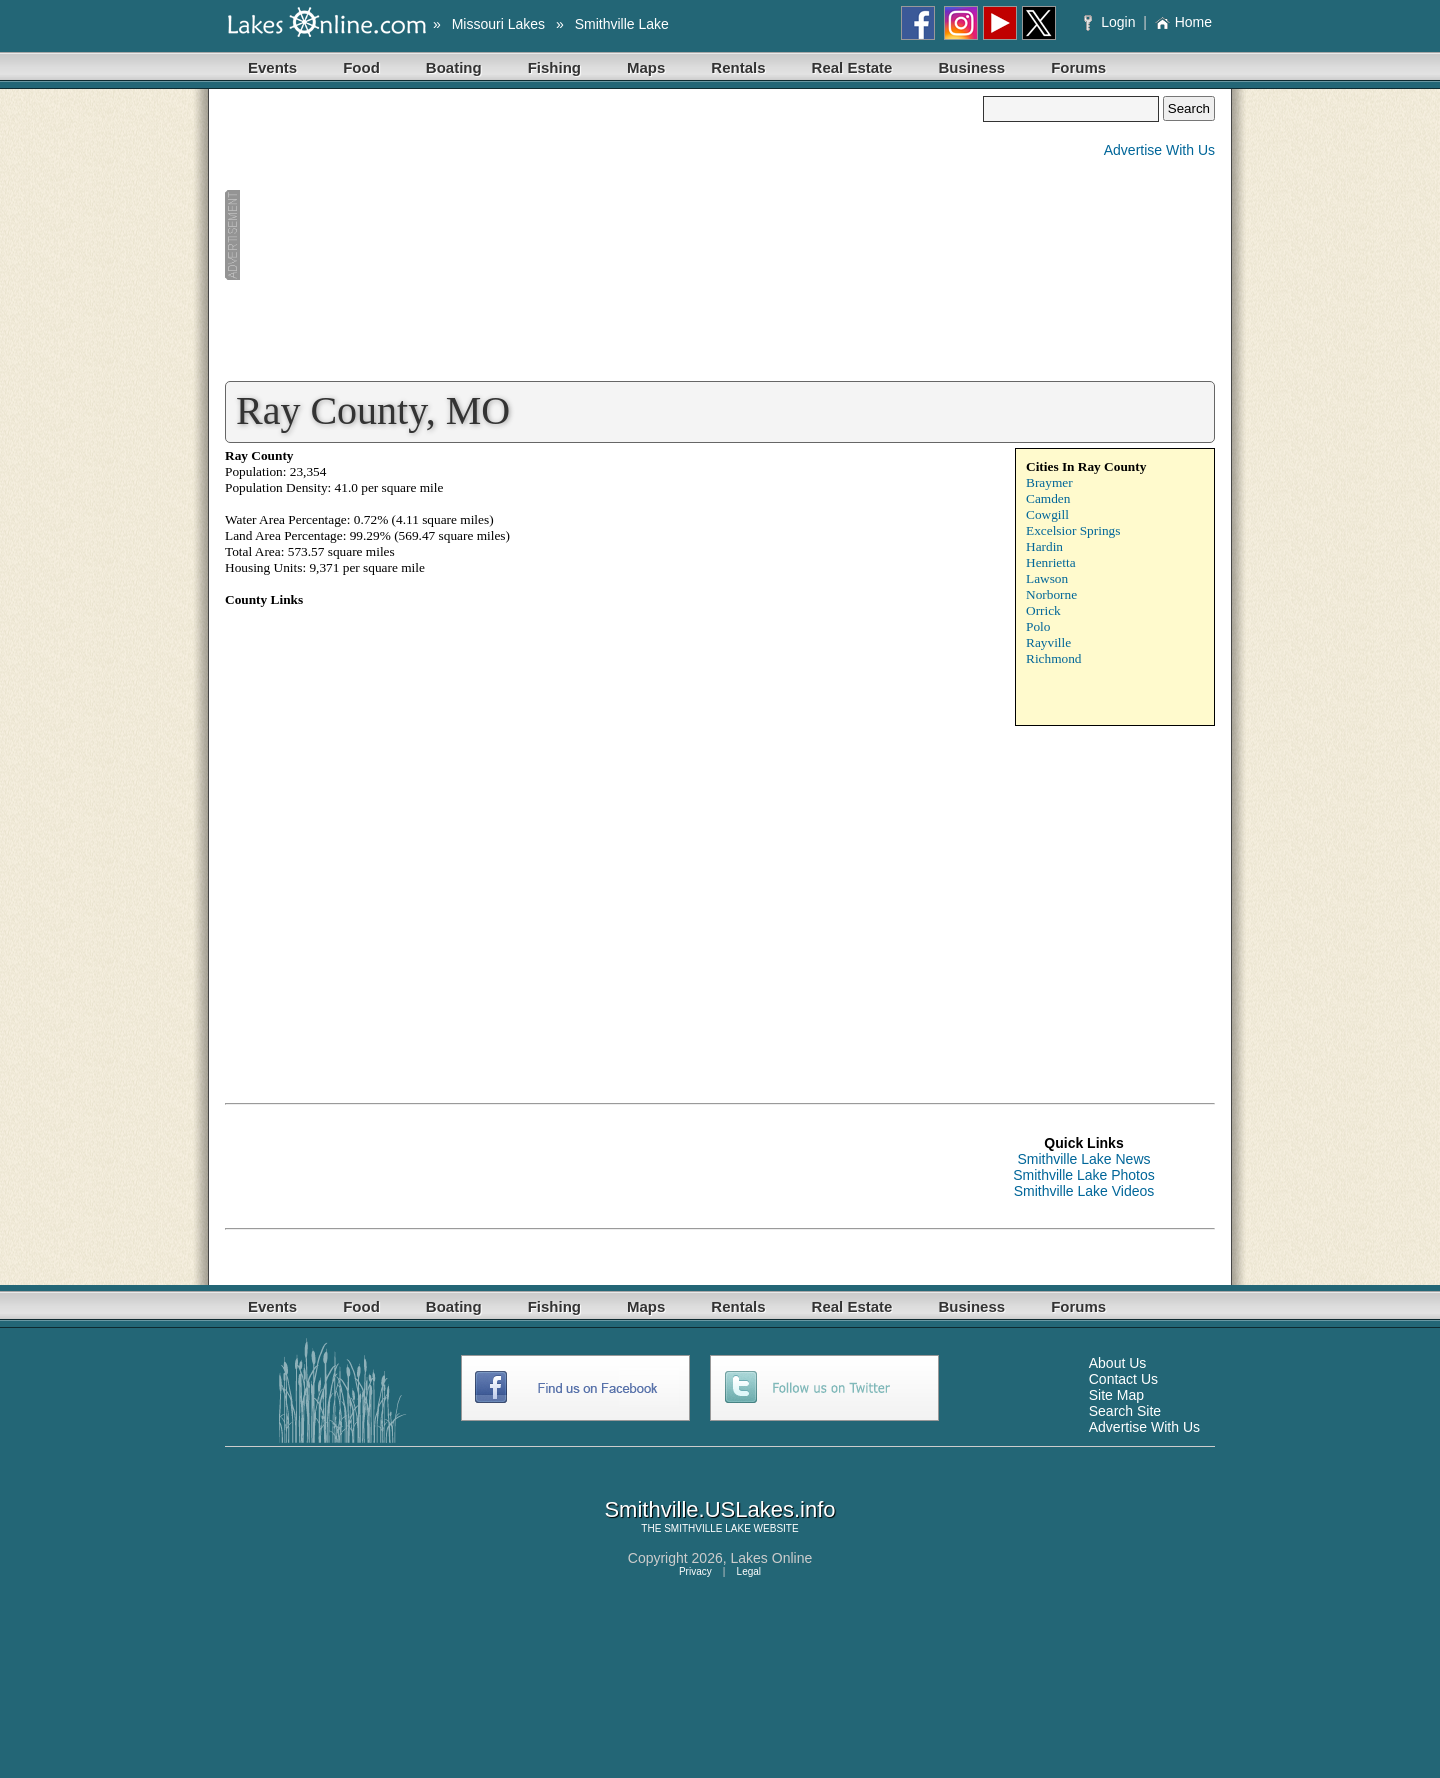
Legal (749, 1571)
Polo (1038, 626)
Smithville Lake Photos (1084, 1175)
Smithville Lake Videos (1084, 1191)
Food (361, 67)
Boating (454, 67)
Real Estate (852, 67)
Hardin (1044, 546)
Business (971, 67)
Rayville (1048, 642)
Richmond (1054, 658)
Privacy (695, 1571)
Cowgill (1047, 514)
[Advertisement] (604, 236)
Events (272, 67)
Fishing (554, 67)
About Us (1118, 1363)
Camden (1048, 498)
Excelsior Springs (1073, 530)
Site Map (1116, 1395)
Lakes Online (772, 1558)
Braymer (1049, 482)
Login (1111, 22)
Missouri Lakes (498, 24)
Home (1183, 22)
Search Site (1125, 1411)
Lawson (1047, 578)
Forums (1078, 67)
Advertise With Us (1159, 150)
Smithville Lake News (1083, 1159)
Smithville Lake (622, 24)
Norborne (1051, 594)
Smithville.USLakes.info (719, 1509)
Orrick (1043, 610)
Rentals (738, 67)
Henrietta (1051, 562)
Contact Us (1123, 1379)
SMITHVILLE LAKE (707, 1528)
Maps (646, 67)
